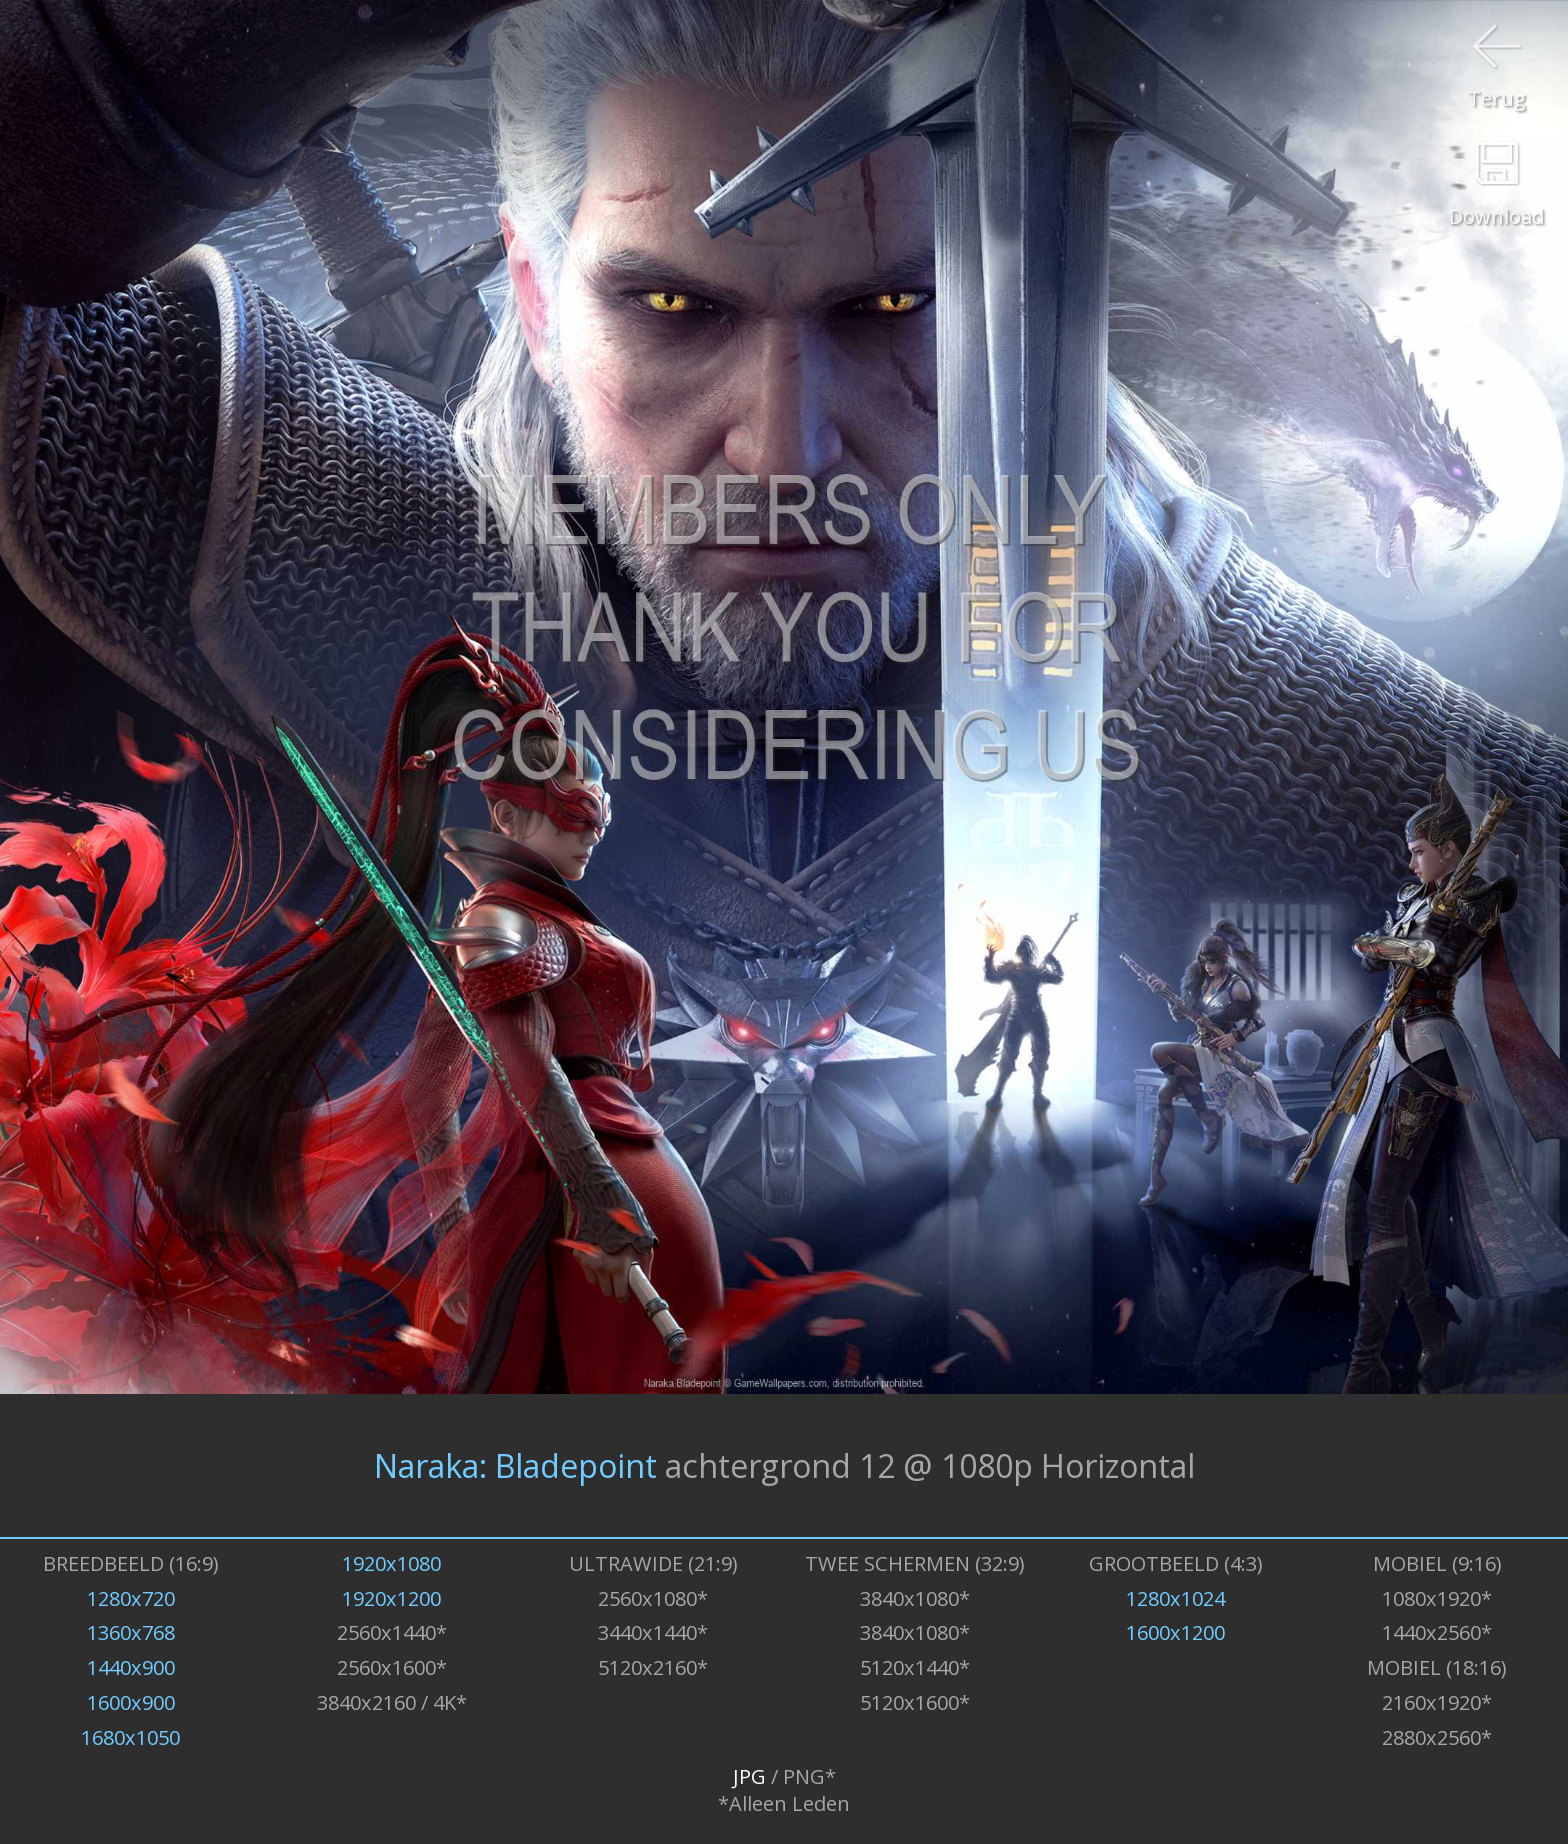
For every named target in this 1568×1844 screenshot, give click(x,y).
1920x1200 (391, 1598)
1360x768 (131, 1632)
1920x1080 (391, 1563)
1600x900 (131, 1702)
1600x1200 (1175, 1632)
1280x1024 (1175, 1598)
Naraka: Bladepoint (515, 1465)
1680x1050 (130, 1737)
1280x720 (131, 1598)
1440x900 (131, 1667)
